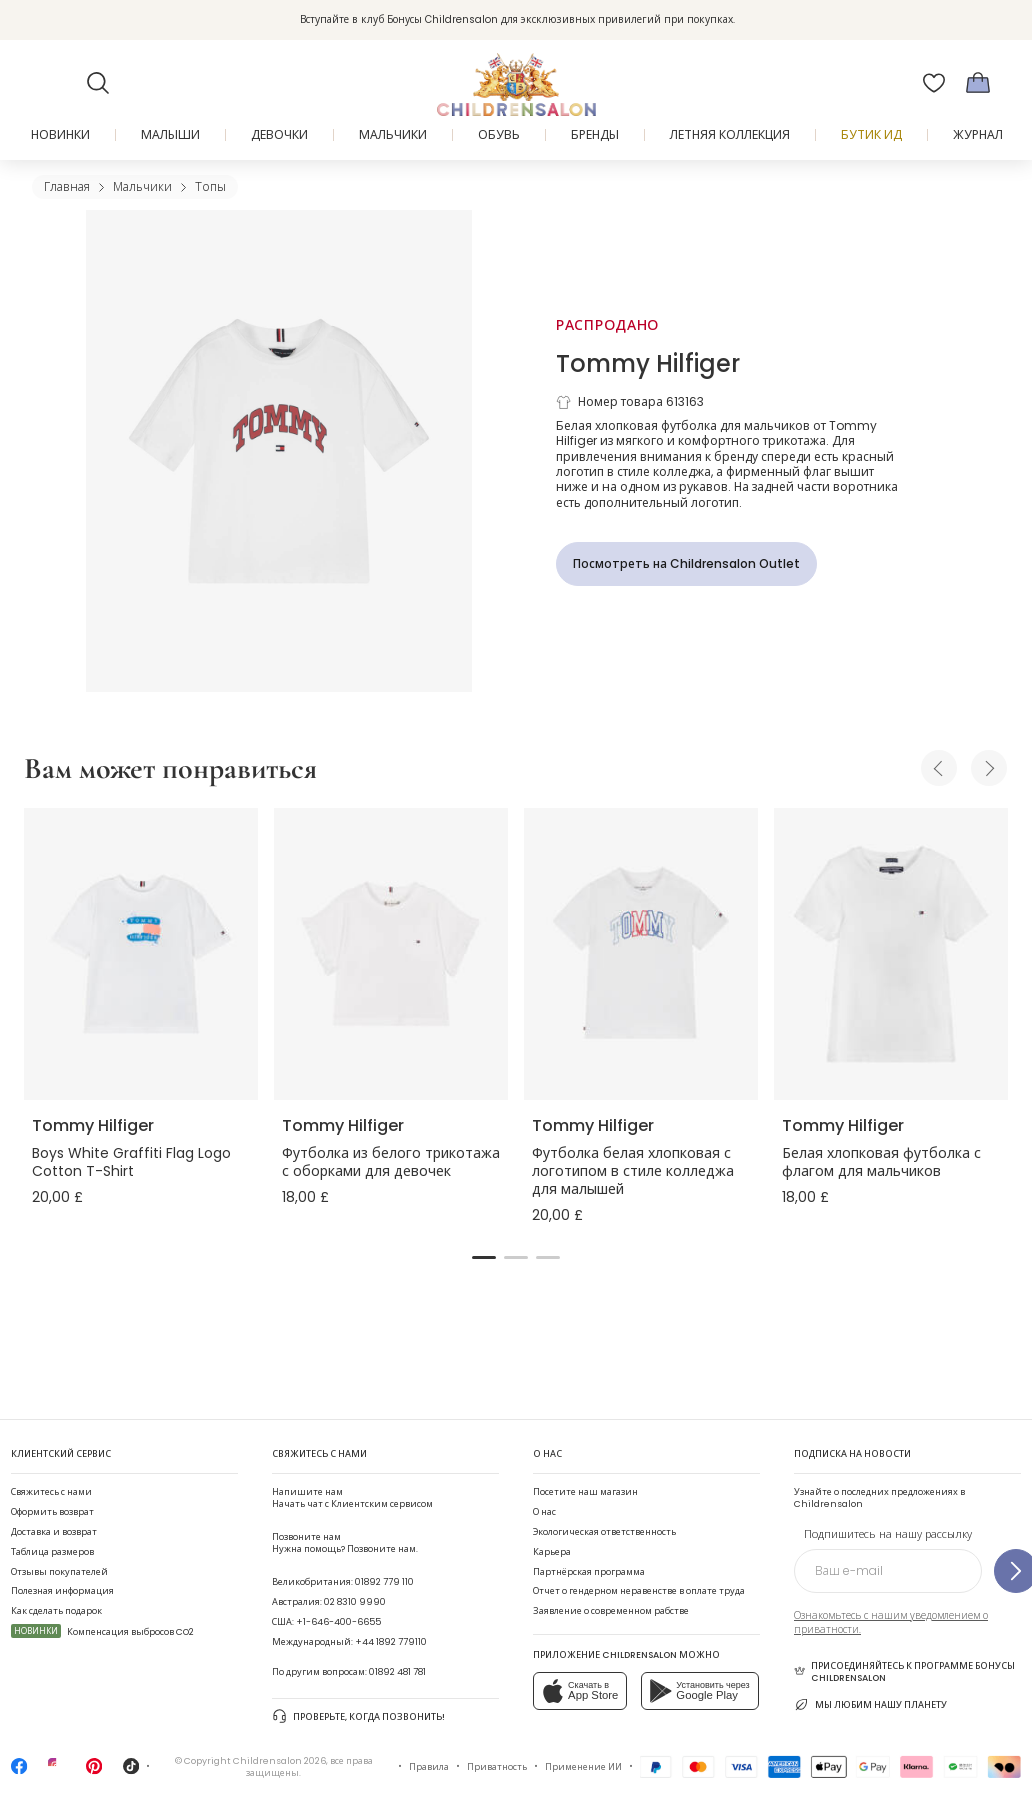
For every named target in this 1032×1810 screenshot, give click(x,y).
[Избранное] (934, 83)
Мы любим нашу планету (870, 1704)
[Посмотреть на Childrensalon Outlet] (686, 564)
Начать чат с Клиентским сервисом (352, 1497)
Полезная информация (62, 1590)
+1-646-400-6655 (338, 1621)
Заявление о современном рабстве (611, 1610)
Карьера (552, 1551)
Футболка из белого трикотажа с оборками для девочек (391, 1162)
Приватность (497, 1766)
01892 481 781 (397, 1671)
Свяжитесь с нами (51, 1491)
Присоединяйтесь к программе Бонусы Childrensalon (904, 1671)
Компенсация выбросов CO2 (102, 1631)
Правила (429, 1766)
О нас (544, 1511)
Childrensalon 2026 (279, 1760)
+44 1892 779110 (391, 1641)
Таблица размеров (52, 1551)
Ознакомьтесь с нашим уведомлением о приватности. (891, 1622)
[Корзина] (978, 83)
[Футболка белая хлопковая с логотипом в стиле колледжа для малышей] (641, 954)
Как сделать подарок (56, 1610)
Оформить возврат (52, 1511)
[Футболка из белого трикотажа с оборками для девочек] (391, 954)
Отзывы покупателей (59, 1571)
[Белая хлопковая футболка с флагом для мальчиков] (891, 954)
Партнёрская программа (589, 1571)
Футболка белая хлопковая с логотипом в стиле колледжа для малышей (633, 1171)
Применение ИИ (583, 1766)
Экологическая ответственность (604, 1531)
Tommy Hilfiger (648, 363)
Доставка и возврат (54, 1531)
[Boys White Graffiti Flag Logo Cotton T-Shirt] (141, 954)
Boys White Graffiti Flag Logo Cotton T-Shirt (131, 1162)
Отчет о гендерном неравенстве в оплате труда (639, 1590)
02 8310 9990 (355, 1601)
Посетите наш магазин (585, 1491)
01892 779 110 (384, 1581)
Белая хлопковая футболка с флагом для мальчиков (881, 1162)
